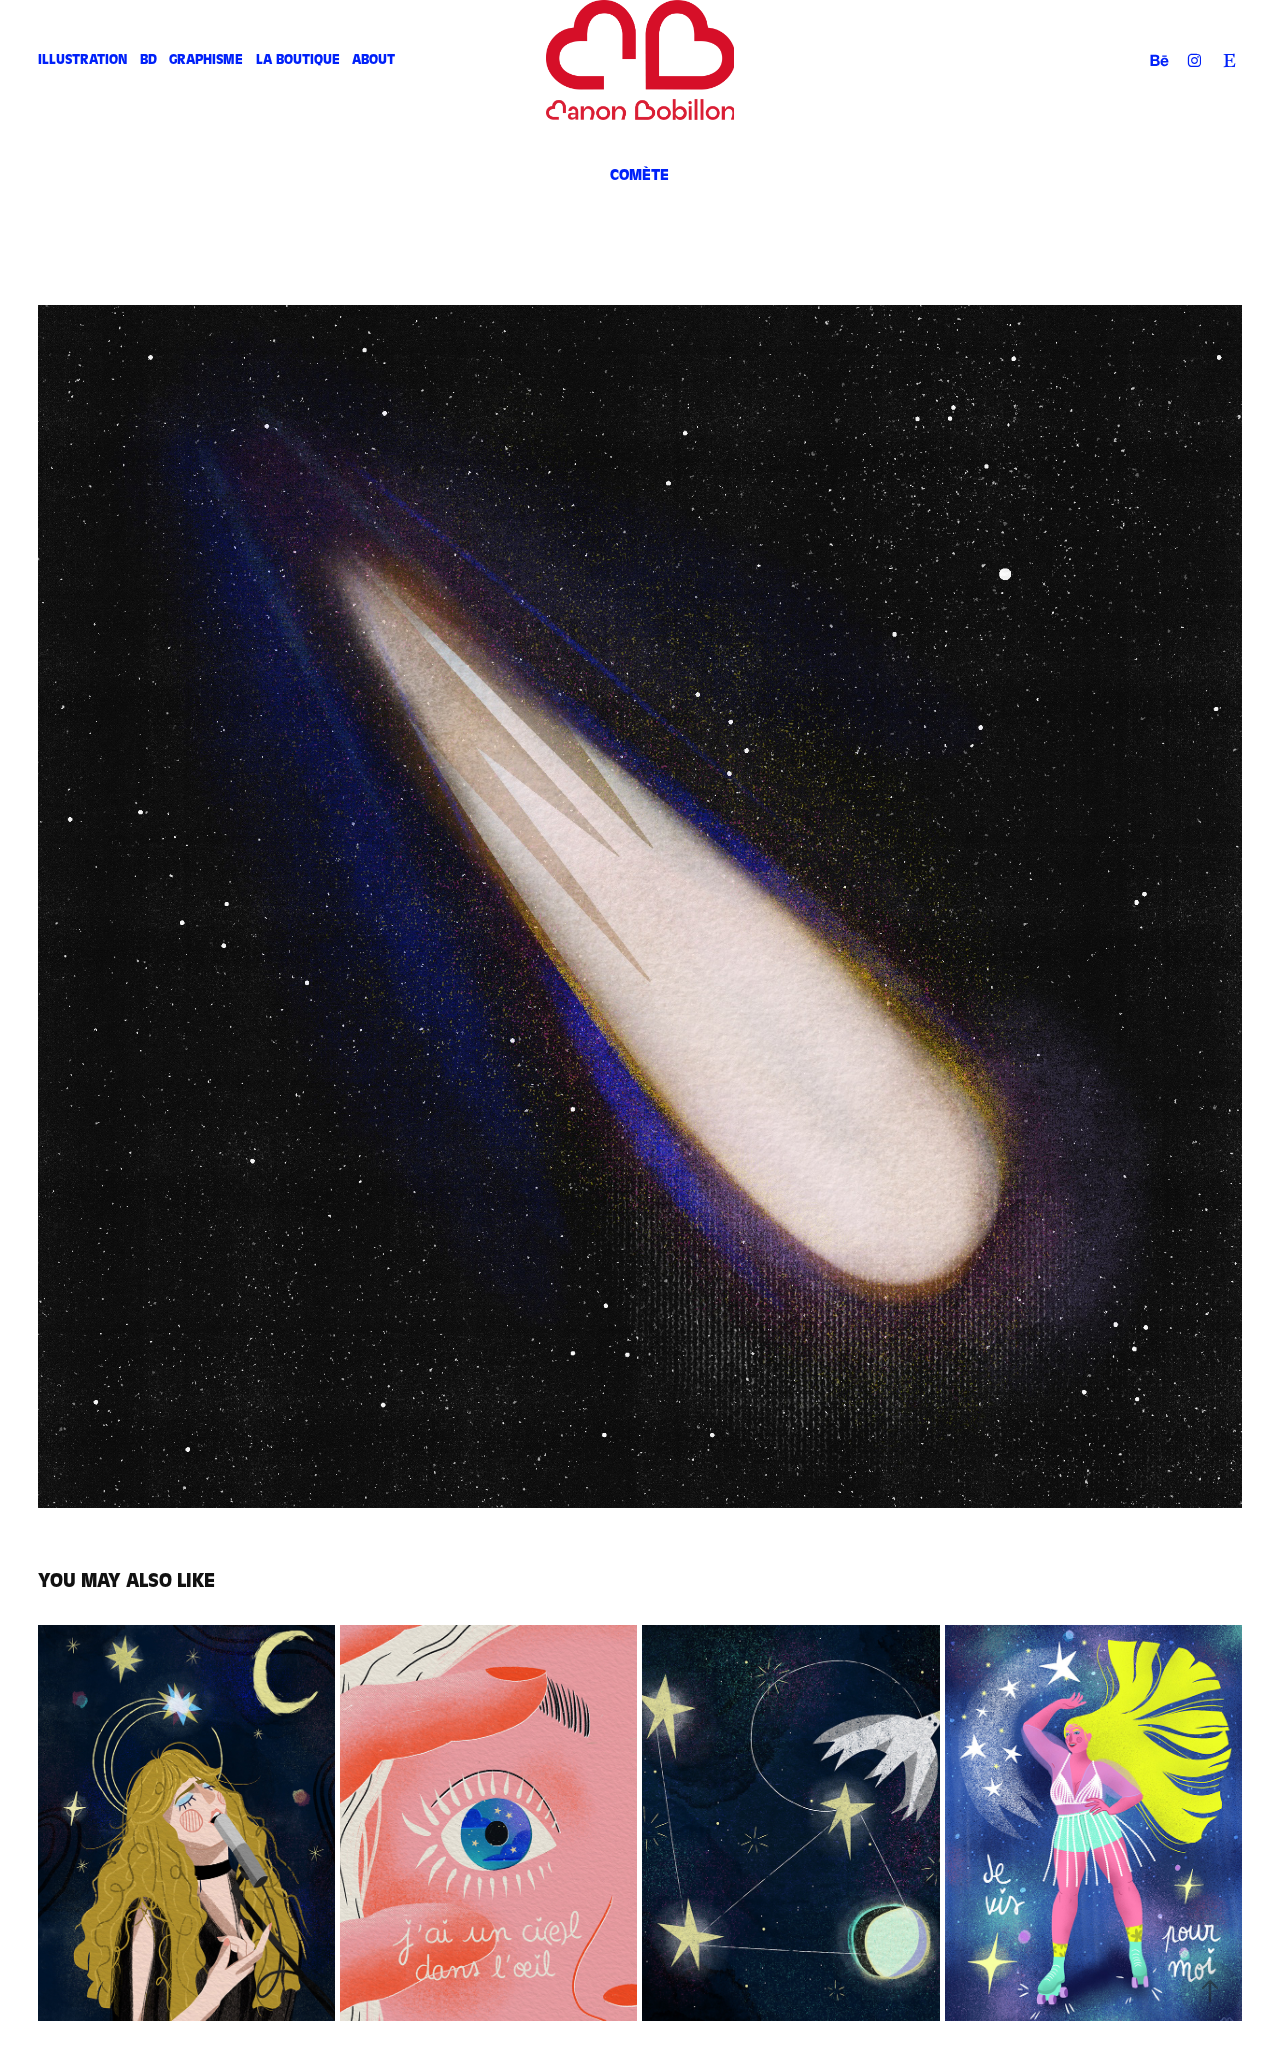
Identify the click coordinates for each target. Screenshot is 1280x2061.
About (373, 59)
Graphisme (206, 59)
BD (148, 59)
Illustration (82, 59)
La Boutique (298, 59)
